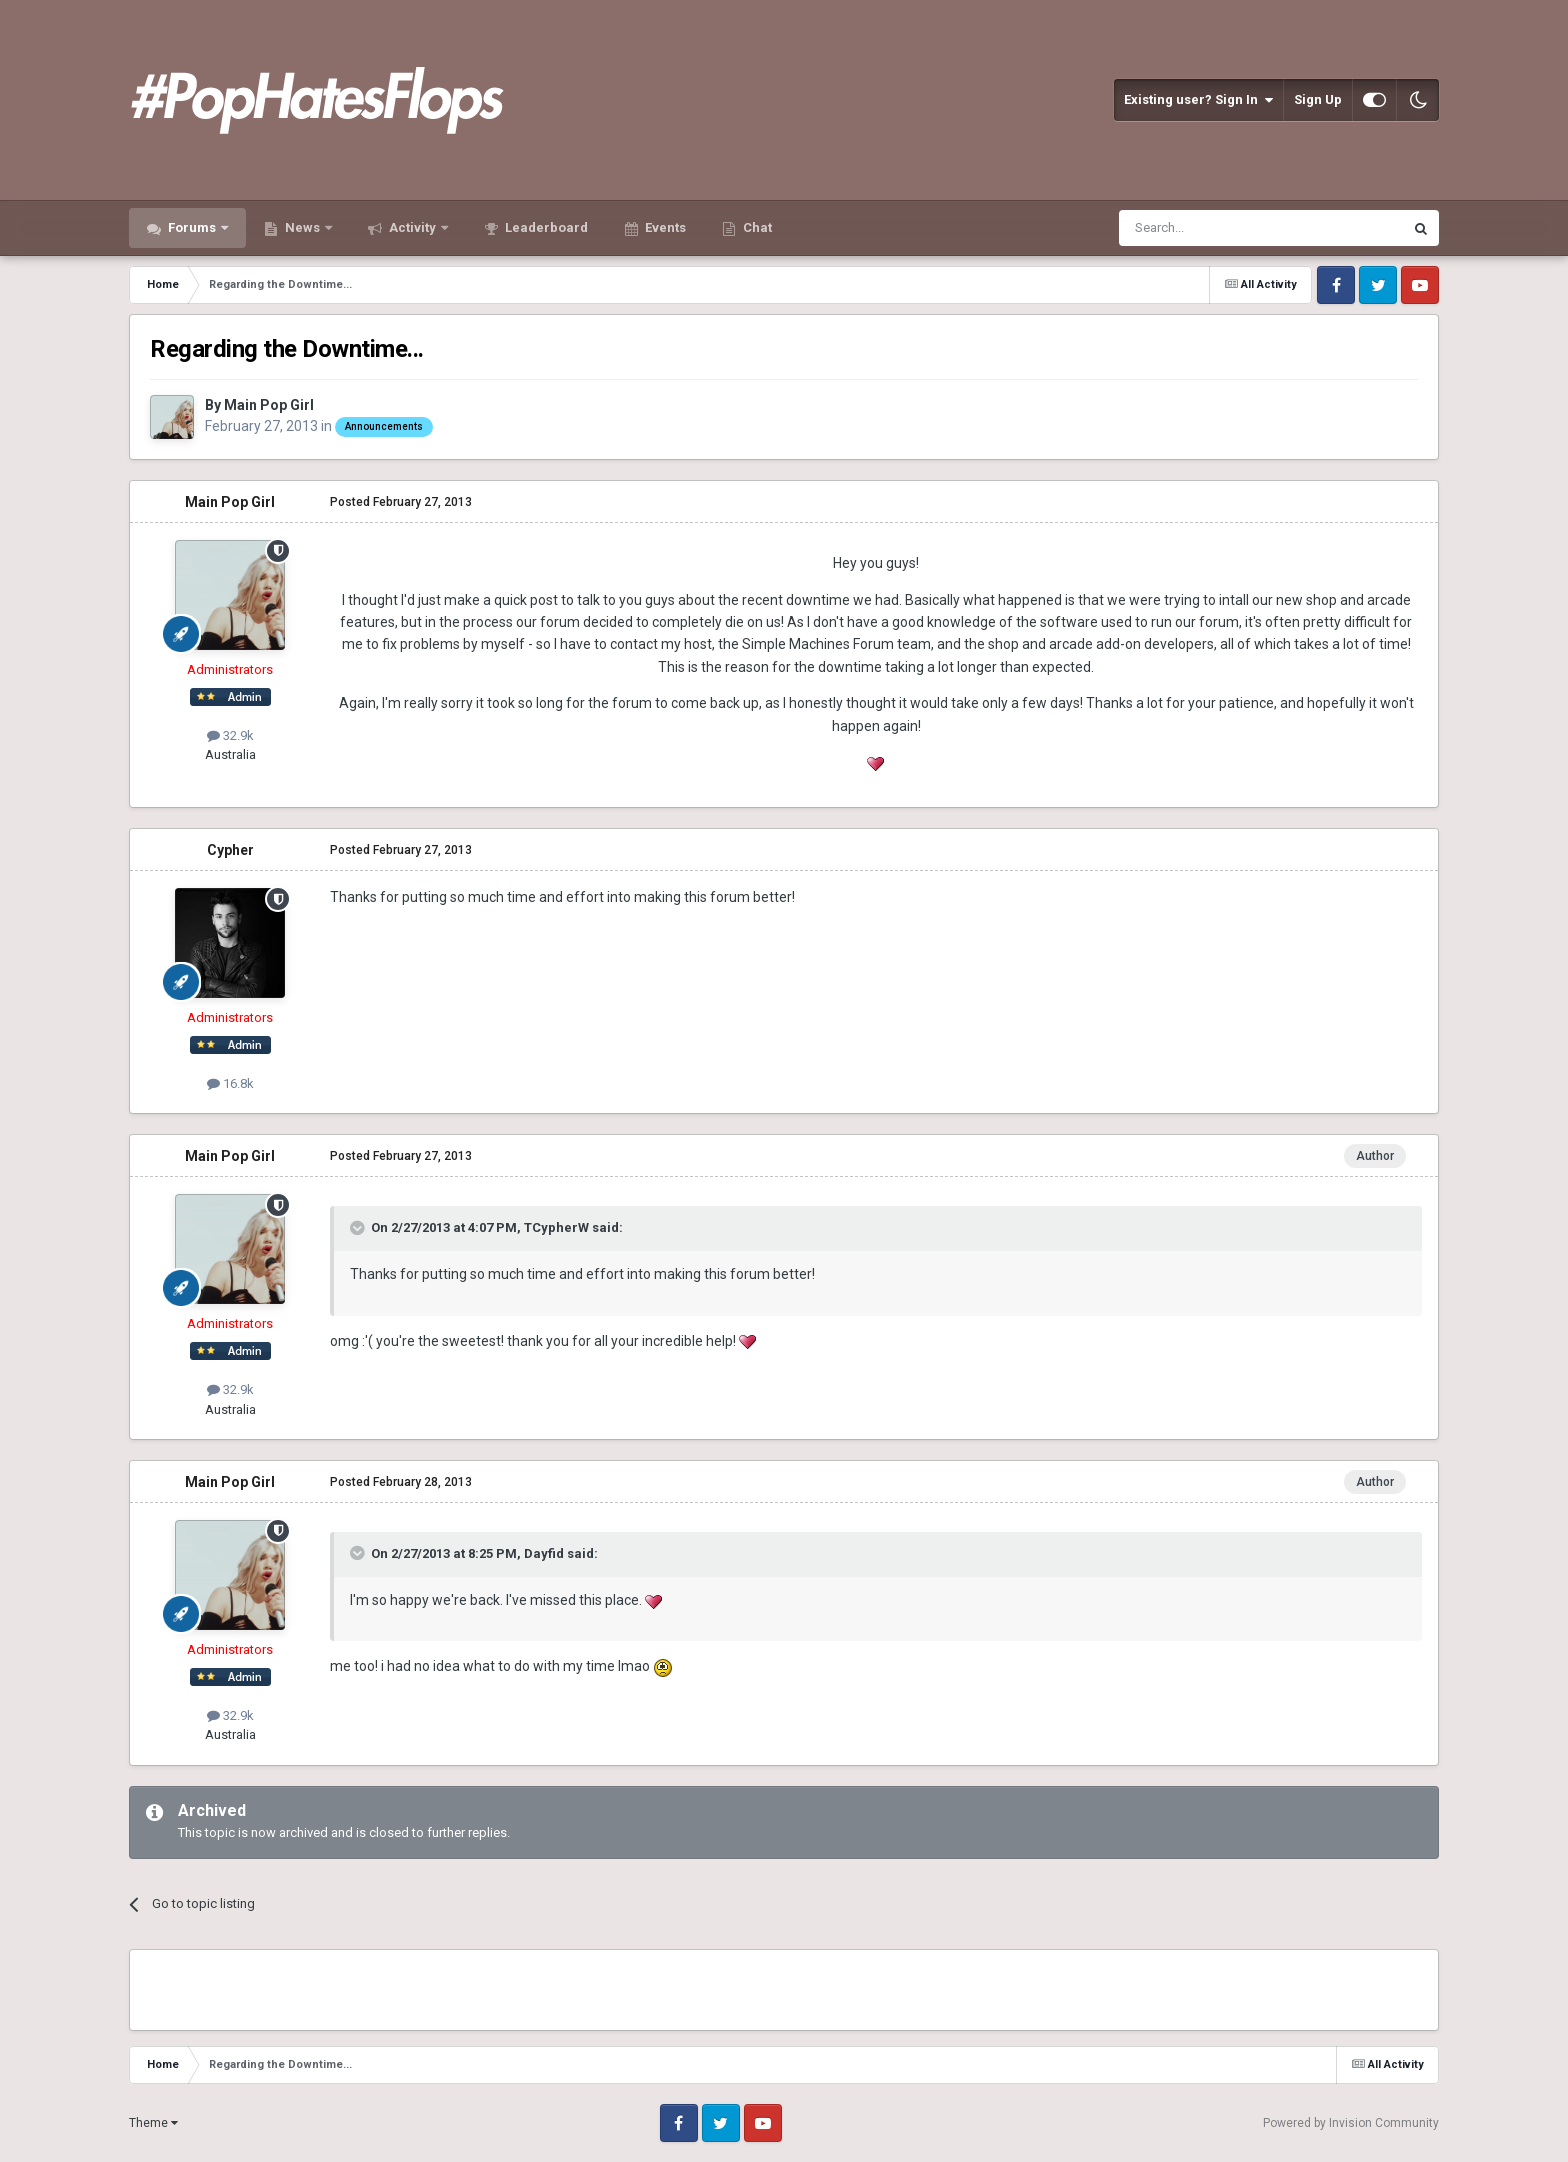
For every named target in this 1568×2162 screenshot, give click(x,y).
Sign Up (1318, 99)
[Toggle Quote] (359, 1228)
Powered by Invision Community (1351, 2123)
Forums (192, 227)
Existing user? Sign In (1198, 100)
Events (664, 227)
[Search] (1213, 228)
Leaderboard (545, 227)
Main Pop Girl (269, 405)
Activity (412, 227)
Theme (153, 2123)
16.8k (230, 1083)
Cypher (230, 850)
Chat (756, 227)
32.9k (230, 735)
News (302, 227)
